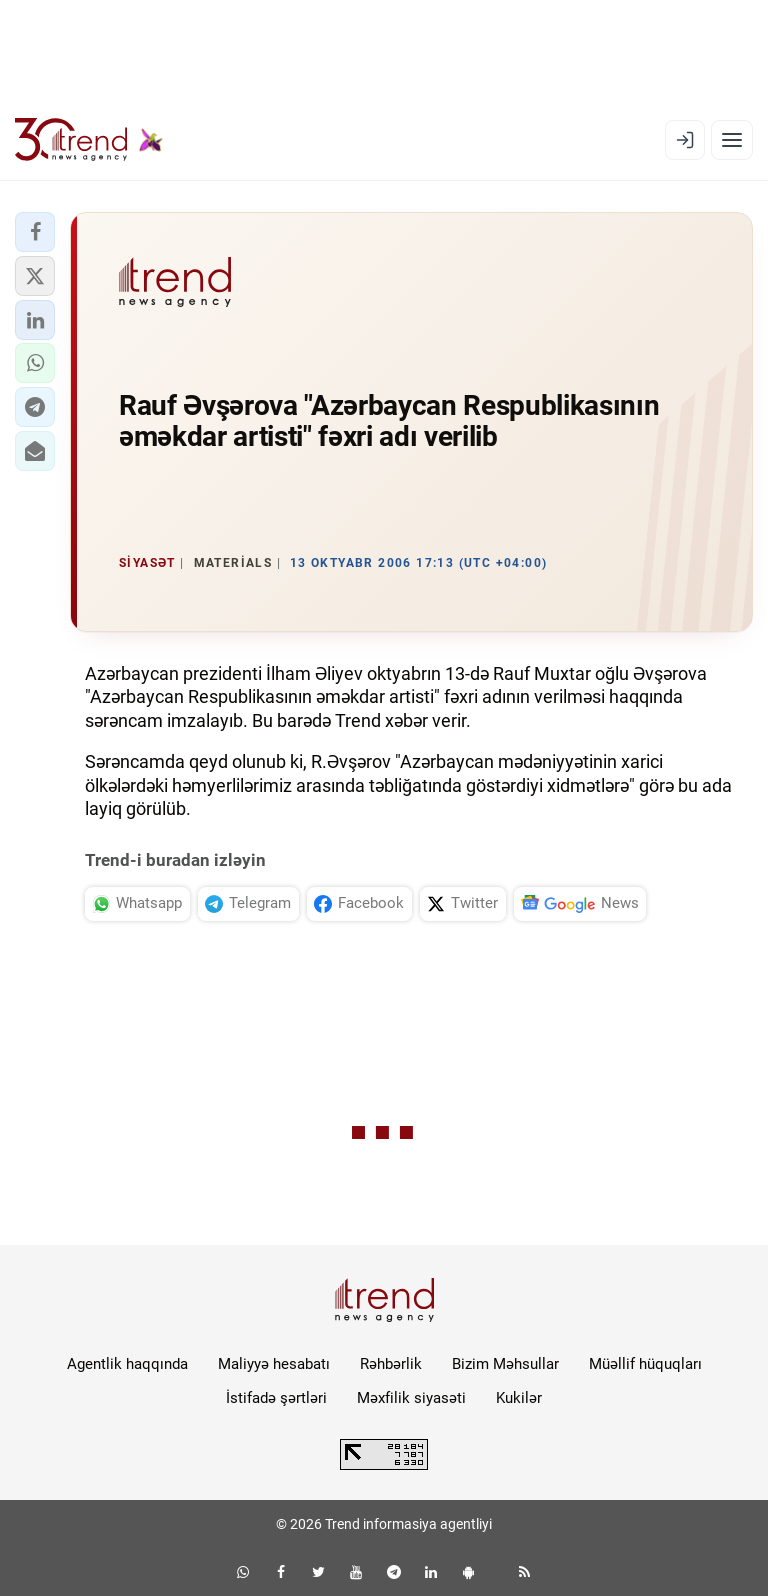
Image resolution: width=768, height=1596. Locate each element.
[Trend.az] (89, 140)
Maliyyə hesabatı (274, 1364)
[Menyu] (732, 140)
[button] (35, 232)
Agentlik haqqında (127, 1364)
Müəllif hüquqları (645, 1364)
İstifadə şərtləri (276, 1398)
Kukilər (519, 1398)
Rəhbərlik (391, 1364)
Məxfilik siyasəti (411, 1398)
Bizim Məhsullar (505, 1364)
